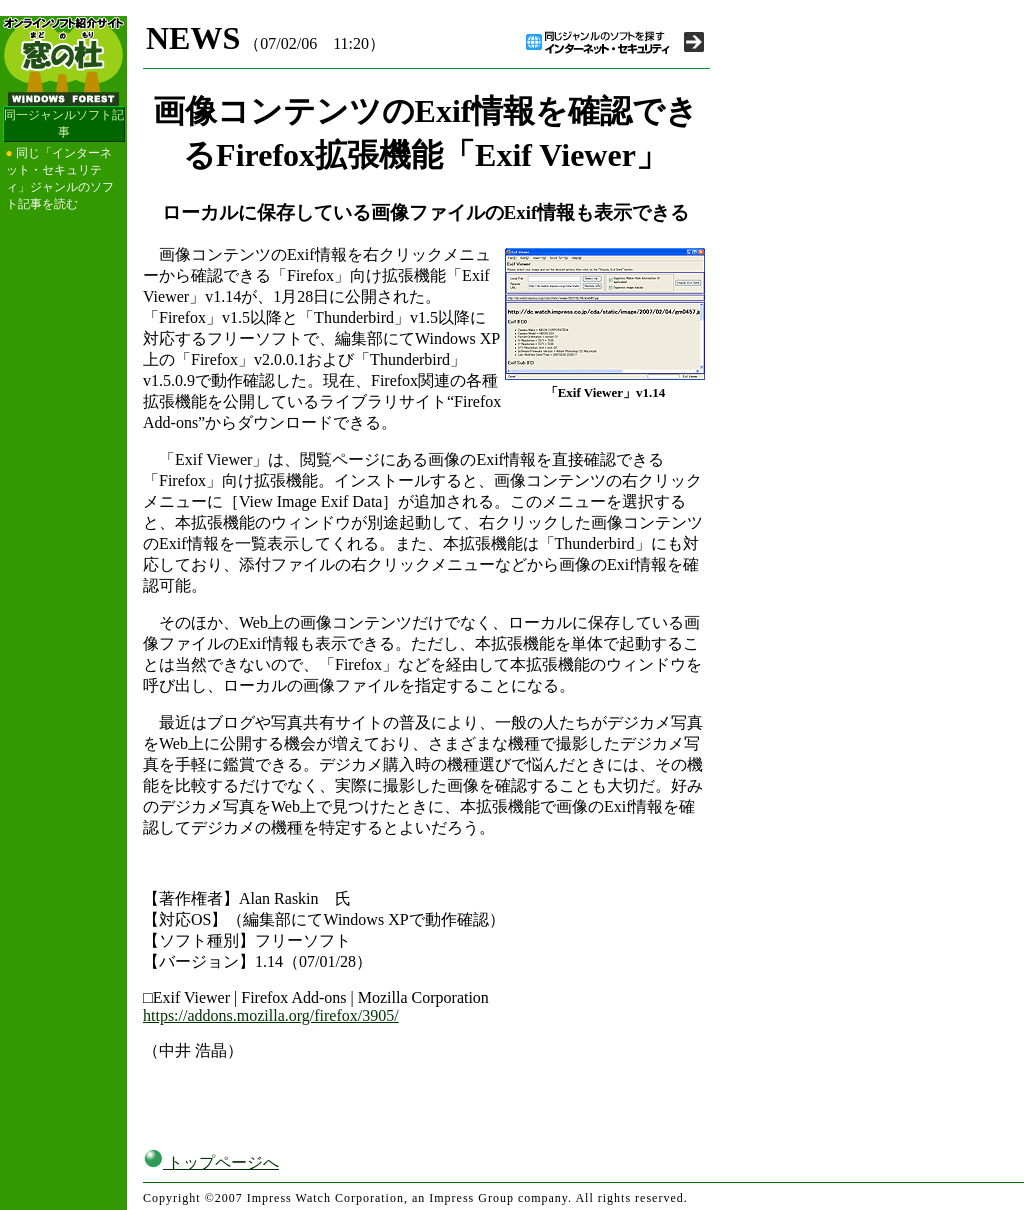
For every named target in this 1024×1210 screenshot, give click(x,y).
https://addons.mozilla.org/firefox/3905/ (271, 1015)
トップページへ (211, 1162)
